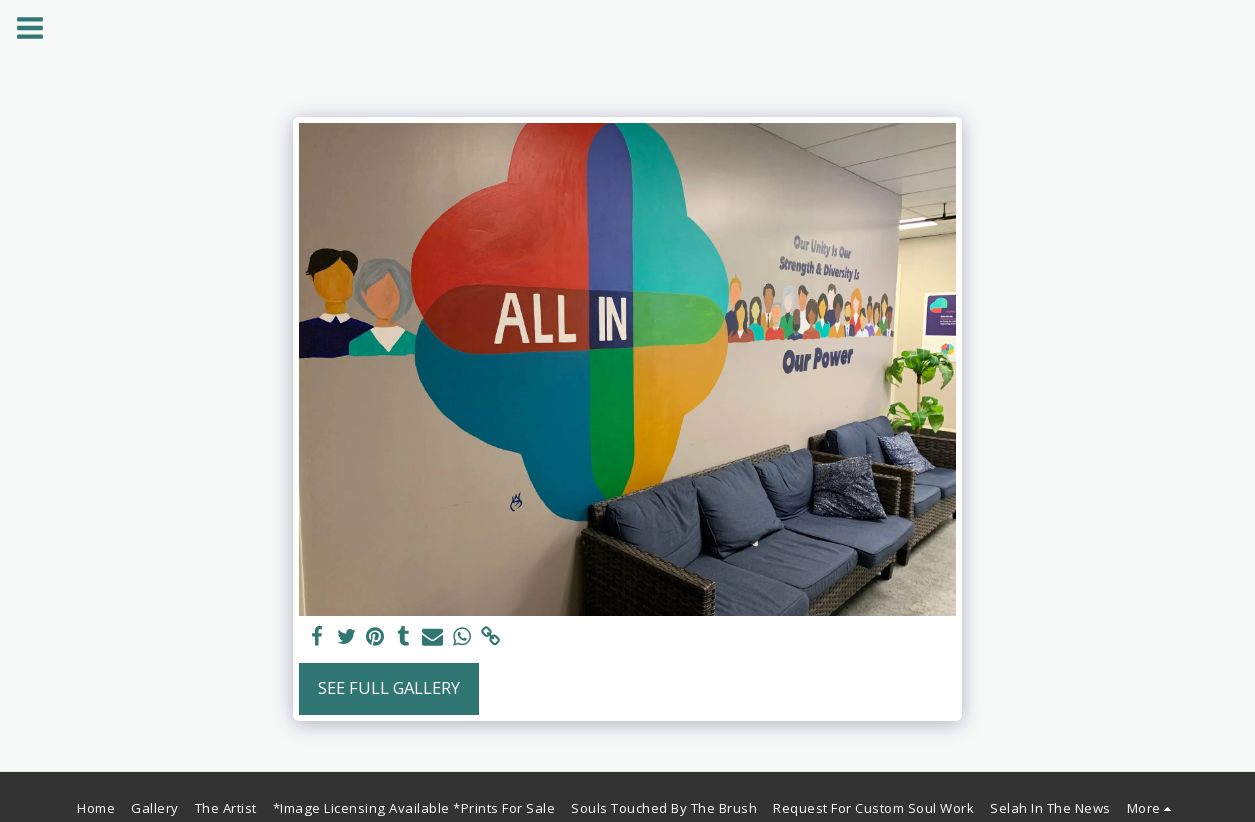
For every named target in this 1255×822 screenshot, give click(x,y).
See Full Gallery (389, 687)
